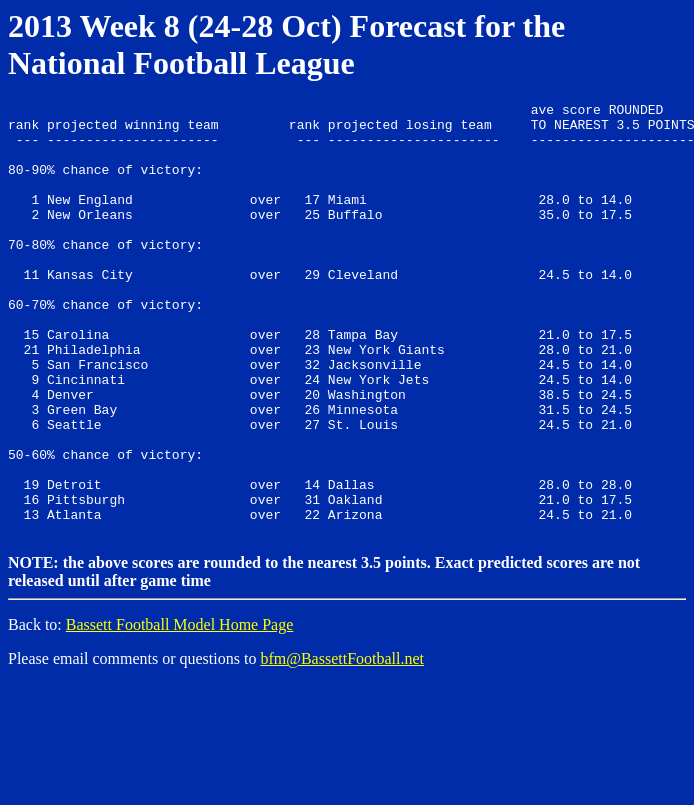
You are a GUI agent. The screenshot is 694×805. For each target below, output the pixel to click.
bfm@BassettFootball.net (342, 742)
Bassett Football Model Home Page (180, 708)
